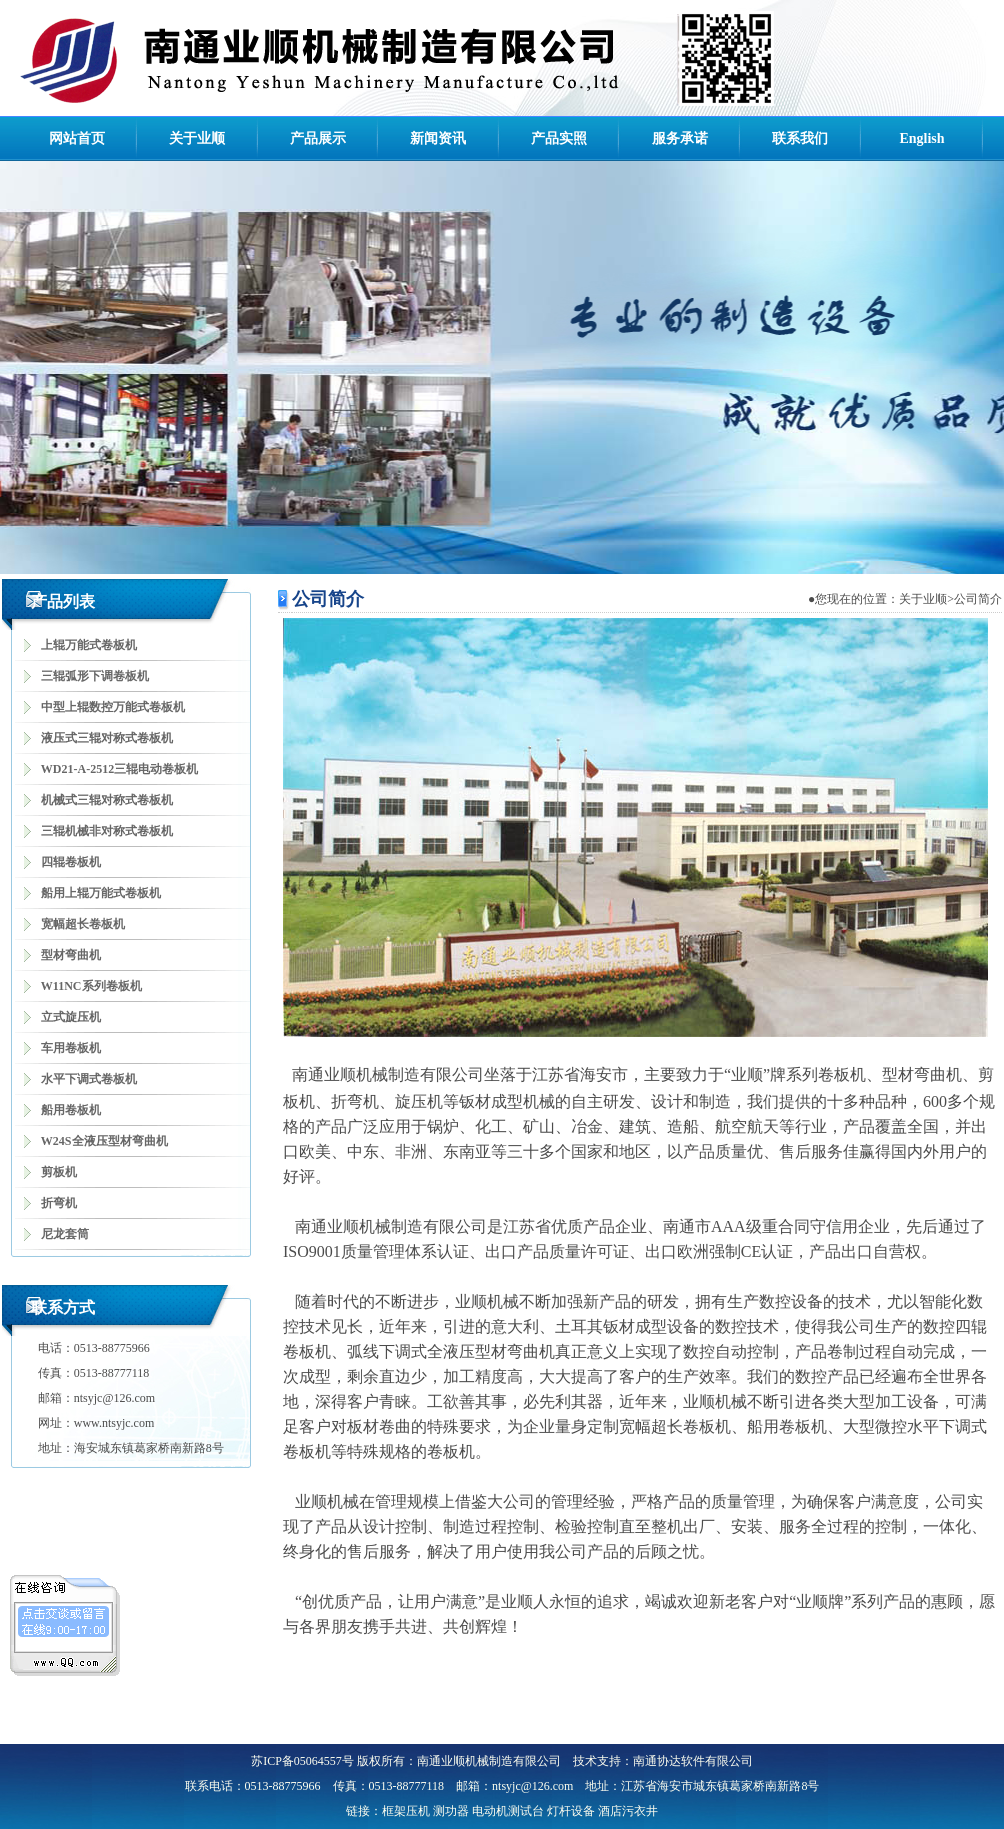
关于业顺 (197, 138)
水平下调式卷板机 (89, 1079)
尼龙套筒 (65, 1234)
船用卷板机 (71, 1110)
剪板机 (59, 1172)
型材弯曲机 (71, 955)
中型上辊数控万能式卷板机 (113, 707)
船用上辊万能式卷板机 (101, 893)
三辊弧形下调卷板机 (95, 676)
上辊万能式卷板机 (89, 645)
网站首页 (77, 138)
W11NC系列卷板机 (91, 986)
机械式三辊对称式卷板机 (107, 800)
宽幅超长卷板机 (83, 924)
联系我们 (800, 138)
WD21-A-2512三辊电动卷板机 (119, 769)
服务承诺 (680, 138)
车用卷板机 (71, 1048)
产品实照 (559, 138)
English (921, 138)
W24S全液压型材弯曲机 (104, 1141)
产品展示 (318, 138)
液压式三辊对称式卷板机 (107, 738)
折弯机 (59, 1203)
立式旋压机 (71, 1017)
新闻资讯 (438, 138)
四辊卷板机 (71, 862)
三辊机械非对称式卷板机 (107, 831)
